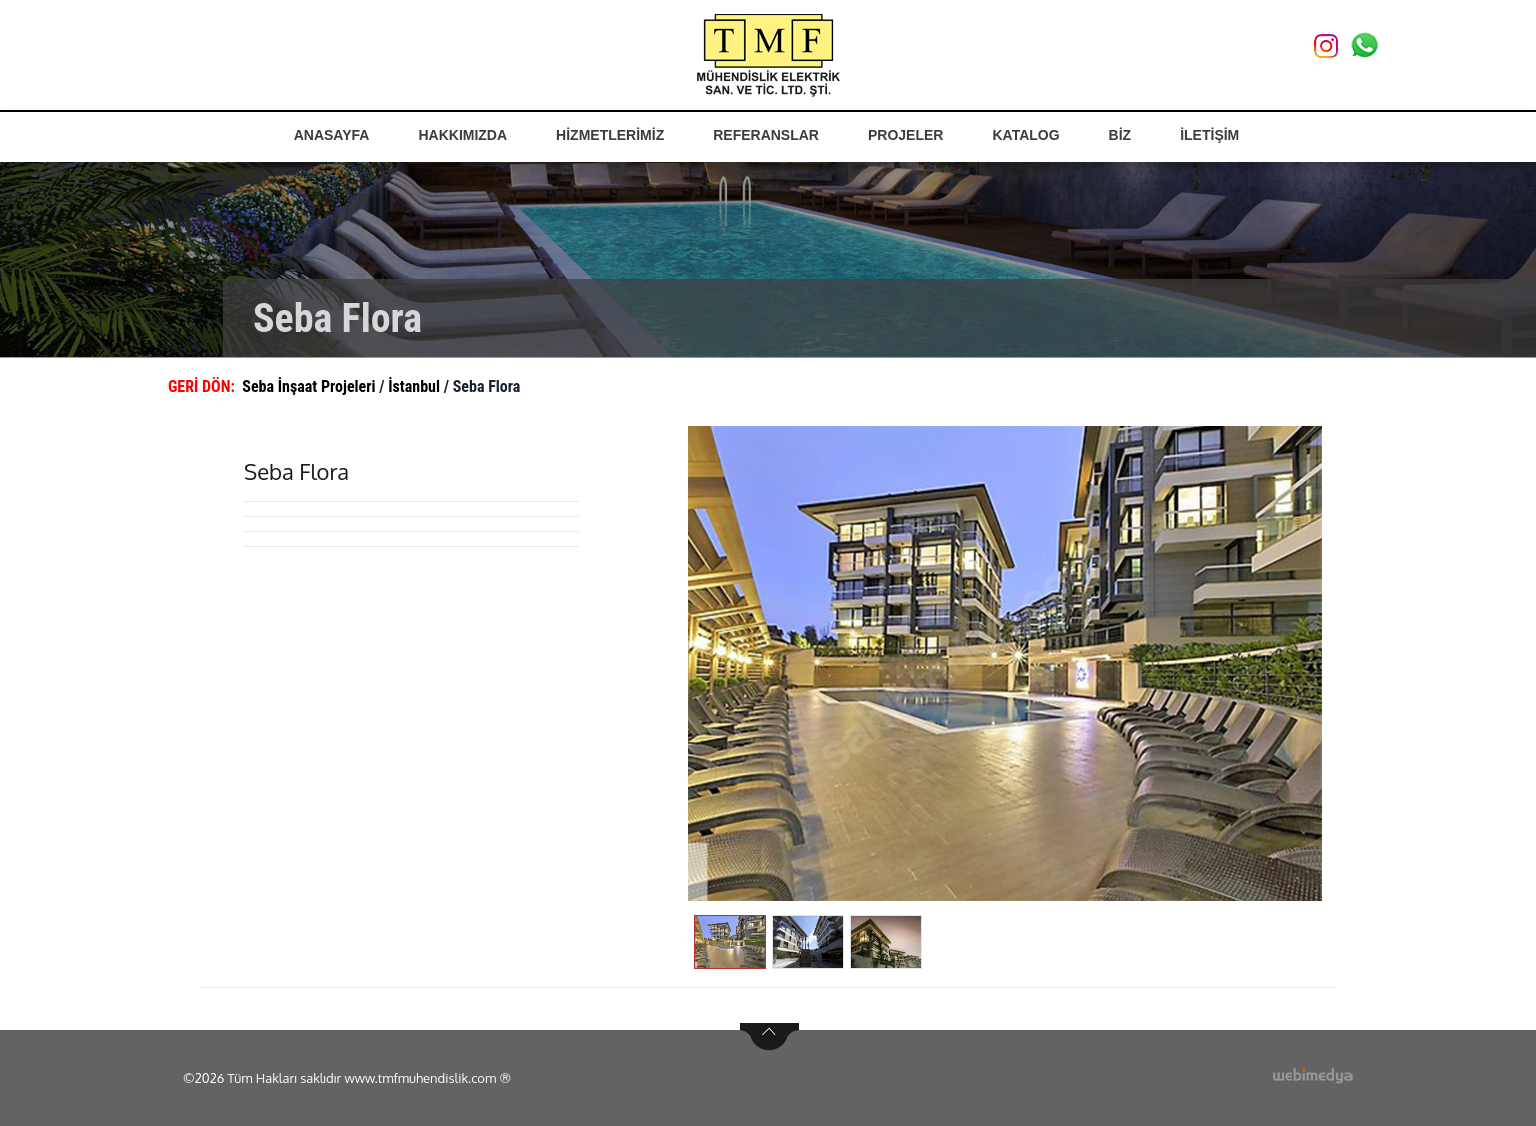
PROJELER (905, 135)
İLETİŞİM (1209, 135)
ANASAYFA (332, 135)
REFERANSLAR (766, 135)
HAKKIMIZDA (462, 135)
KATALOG (1025, 135)
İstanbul (415, 386)
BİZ (1120, 135)
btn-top (769, 1037)
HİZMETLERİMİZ (610, 135)
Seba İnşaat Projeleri (310, 386)
